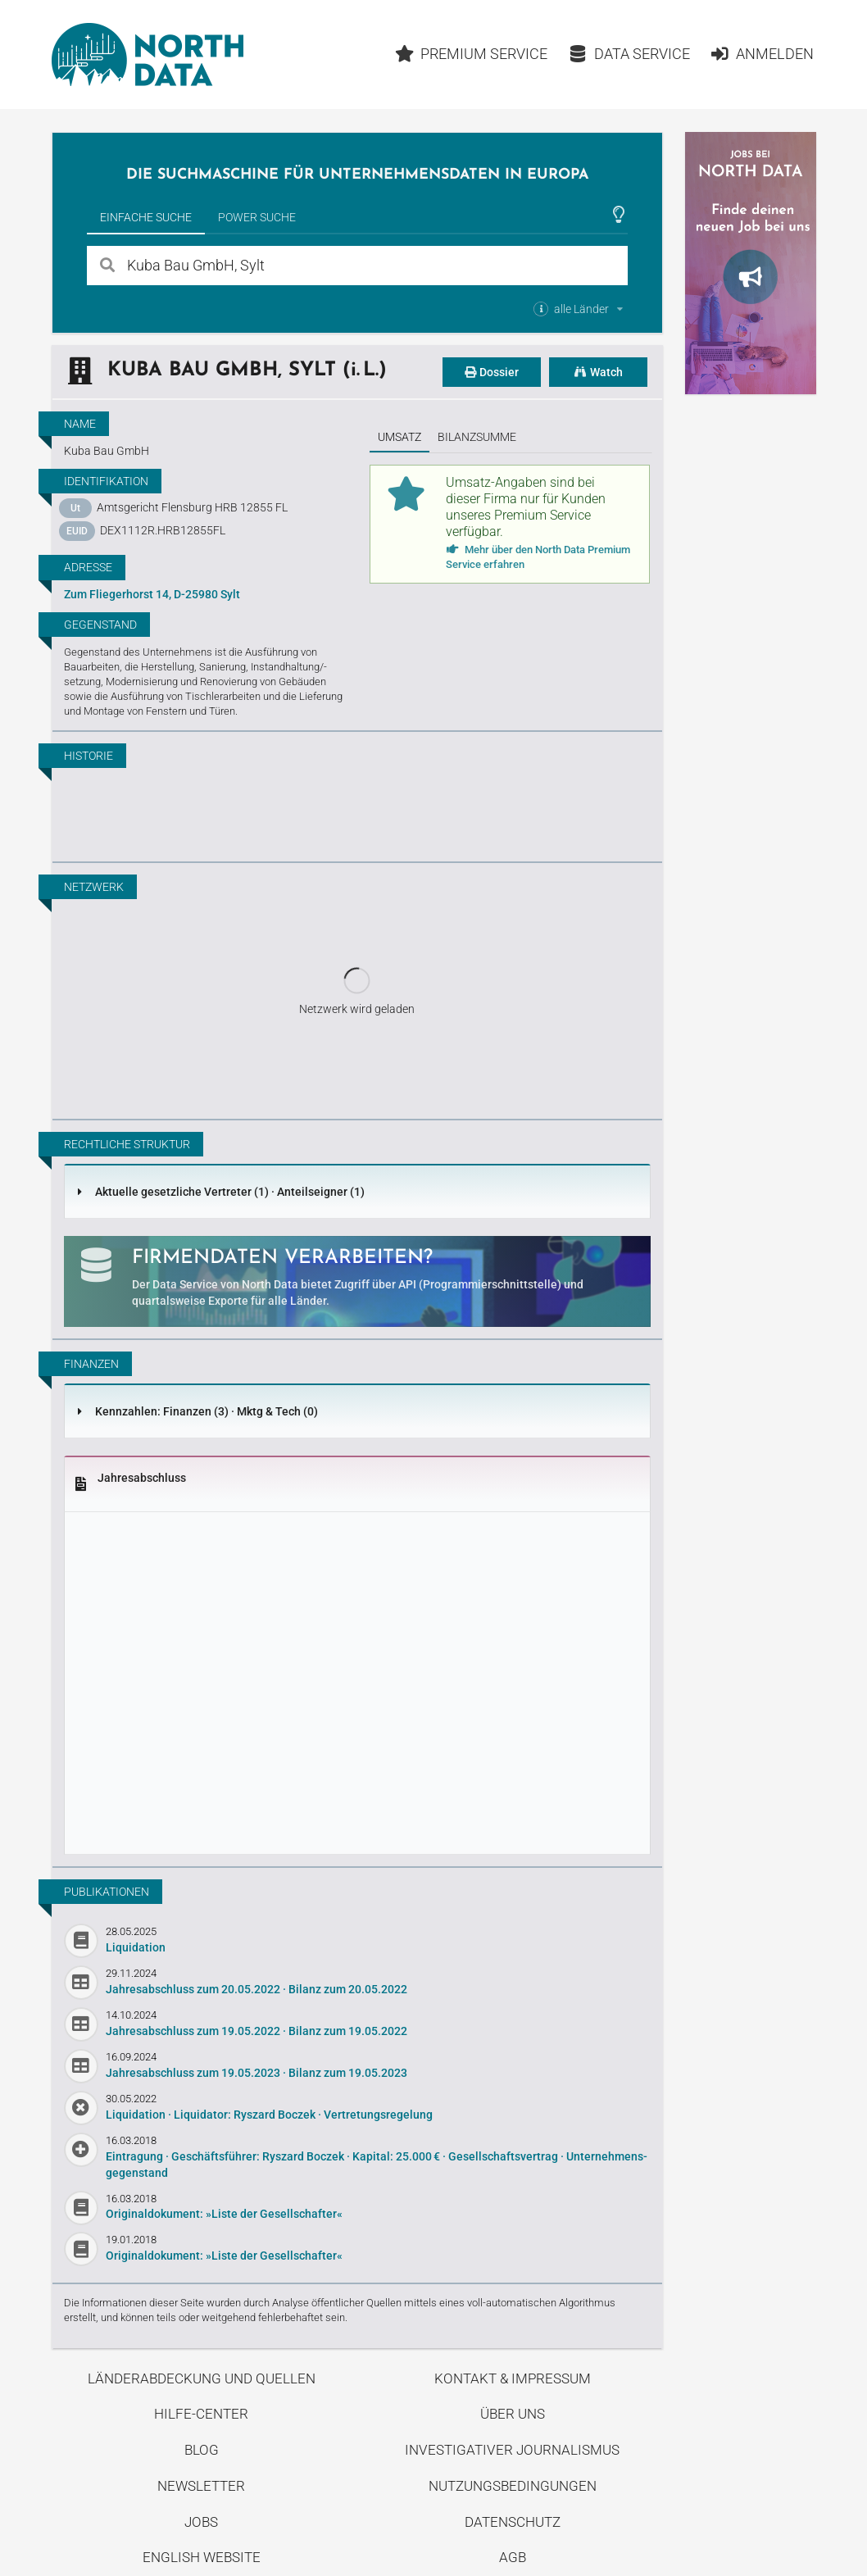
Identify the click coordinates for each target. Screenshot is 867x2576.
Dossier (492, 372)
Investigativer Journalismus (512, 2450)
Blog (201, 2450)
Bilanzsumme (477, 436)
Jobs (201, 2522)
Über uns (512, 2414)
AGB (512, 2557)
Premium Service (471, 53)
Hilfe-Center (201, 2414)
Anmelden (762, 53)
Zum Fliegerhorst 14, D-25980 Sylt (152, 594)
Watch (598, 372)
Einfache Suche (146, 217)
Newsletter (201, 2486)
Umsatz (399, 436)
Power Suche (257, 217)
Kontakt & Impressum (512, 2378)
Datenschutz (513, 2522)
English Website (202, 2557)
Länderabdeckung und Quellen (201, 2378)
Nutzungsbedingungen (513, 2486)
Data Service (629, 53)
